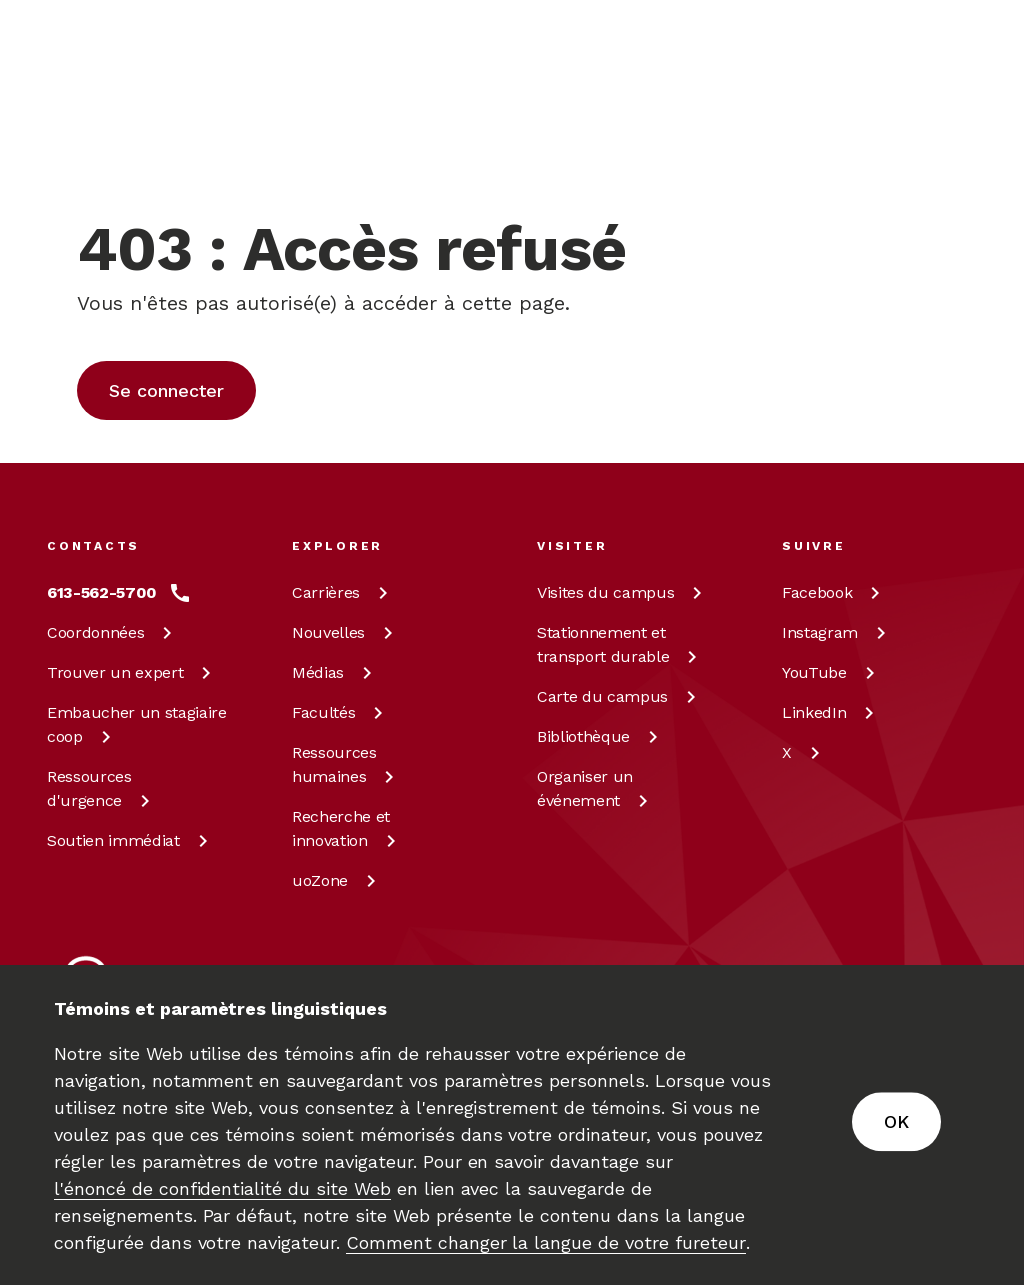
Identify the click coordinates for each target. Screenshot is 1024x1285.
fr (861, 172)
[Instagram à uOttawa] (837, 633)
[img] (125, 45)
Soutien (131, 840)
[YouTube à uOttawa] (832, 673)
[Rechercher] (637, 125)
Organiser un (596, 788)
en (862, 126)
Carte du (620, 696)
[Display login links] (946, 150)
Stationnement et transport (620, 644)
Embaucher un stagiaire (137, 724)
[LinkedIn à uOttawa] (831, 713)
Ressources (102, 788)
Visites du (623, 592)
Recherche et (347, 828)
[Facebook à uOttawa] (834, 593)
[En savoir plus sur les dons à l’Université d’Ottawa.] (923, 44)
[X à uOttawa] (804, 753)
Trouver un (132, 672)
